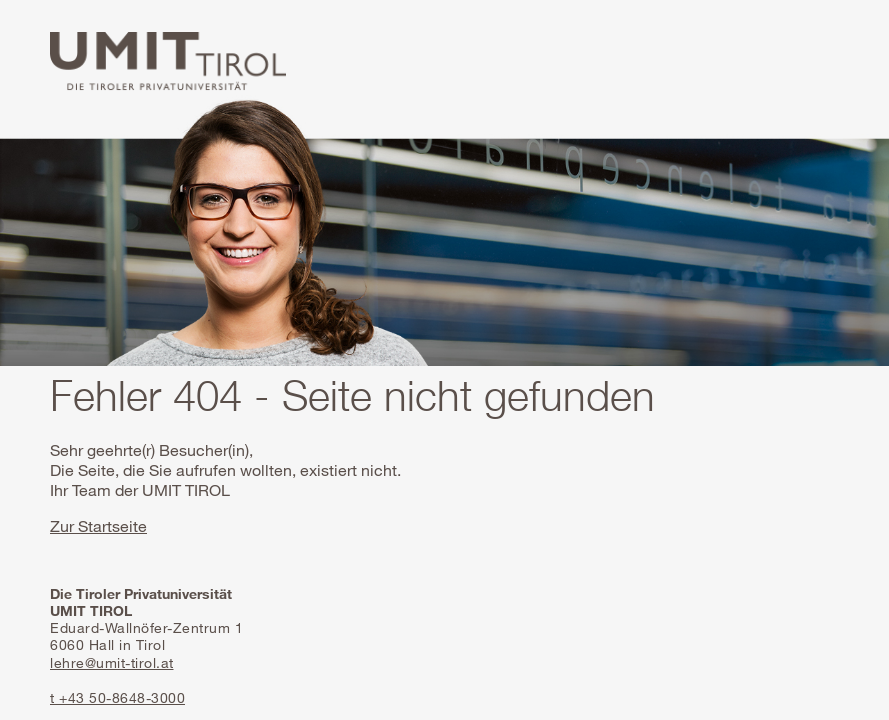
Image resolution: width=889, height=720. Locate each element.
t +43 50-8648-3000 (117, 697)
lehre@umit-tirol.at (112, 662)
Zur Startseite (98, 526)
